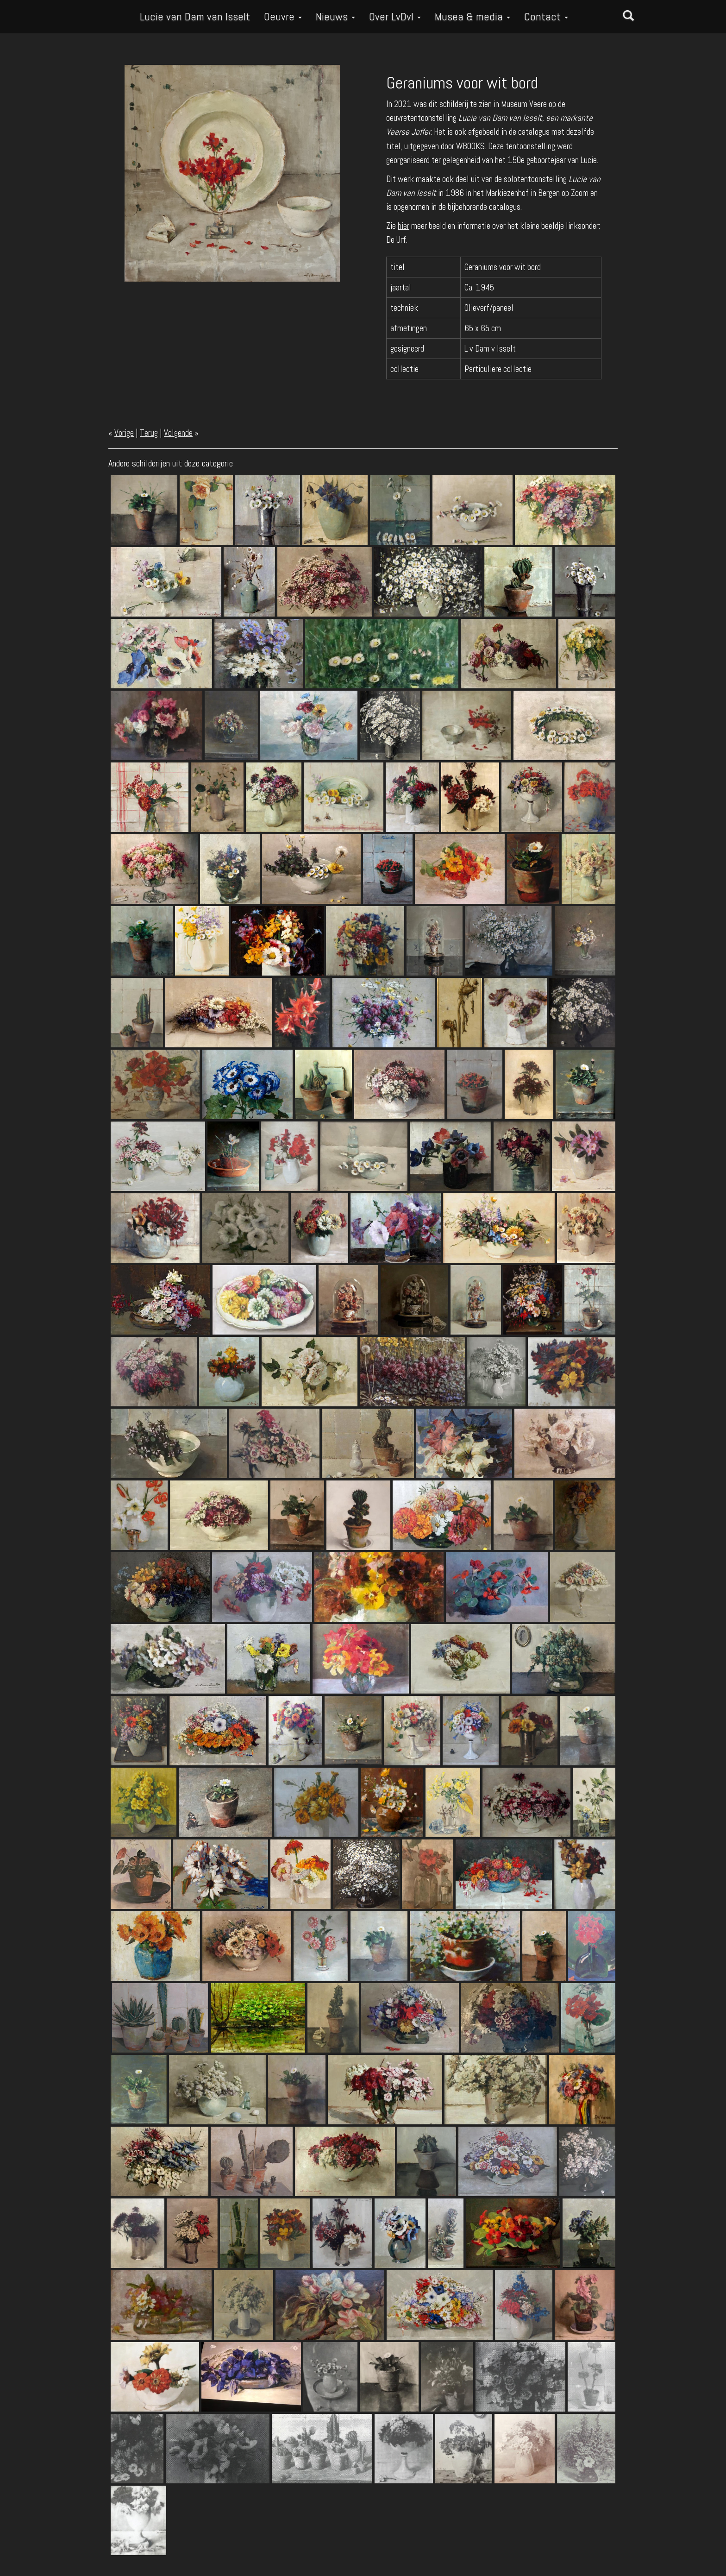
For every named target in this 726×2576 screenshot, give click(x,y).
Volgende (178, 433)
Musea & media (472, 16)
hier (403, 226)
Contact (546, 16)
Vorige (124, 433)
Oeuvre (283, 16)
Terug (149, 433)
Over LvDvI (395, 16)
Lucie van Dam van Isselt (195, 16)
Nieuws (335, 16)
